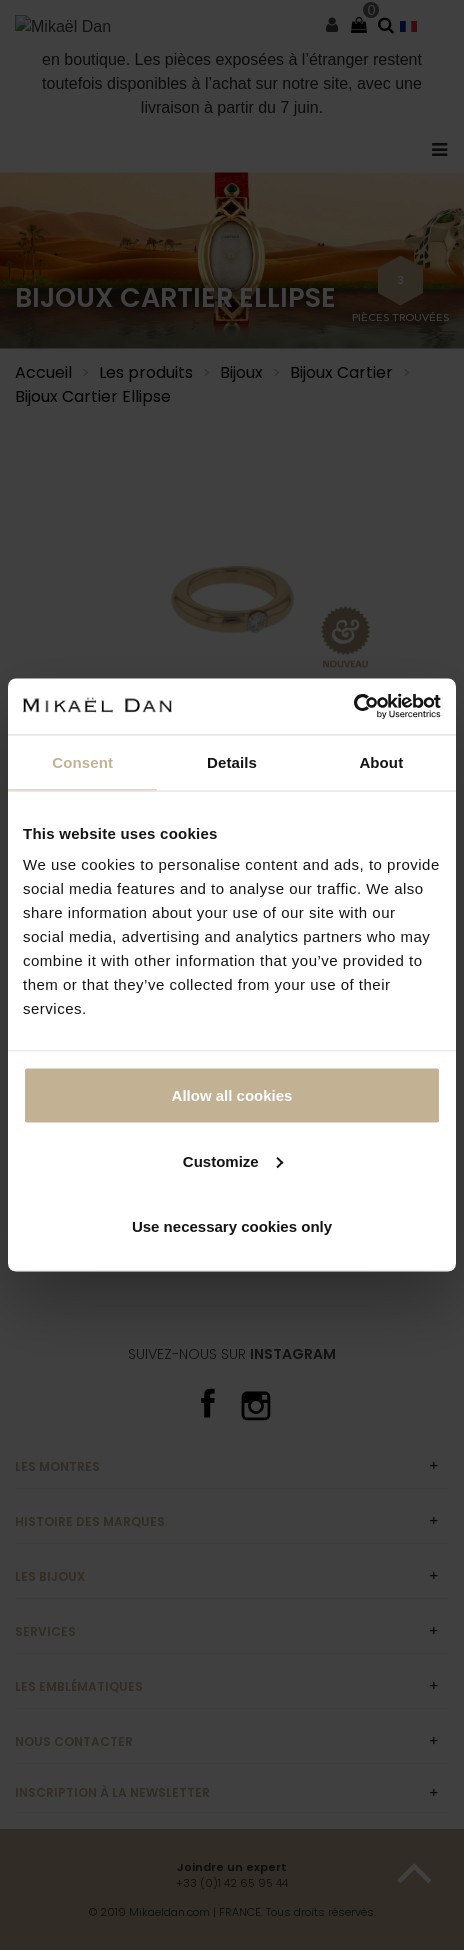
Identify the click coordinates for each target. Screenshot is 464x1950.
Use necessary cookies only (232, 1226)
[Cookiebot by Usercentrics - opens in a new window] (353, 707)
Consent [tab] (82, 761)
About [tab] (381, 761)
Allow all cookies (232, 1095)
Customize (233, 1160)
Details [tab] (232, 761)
